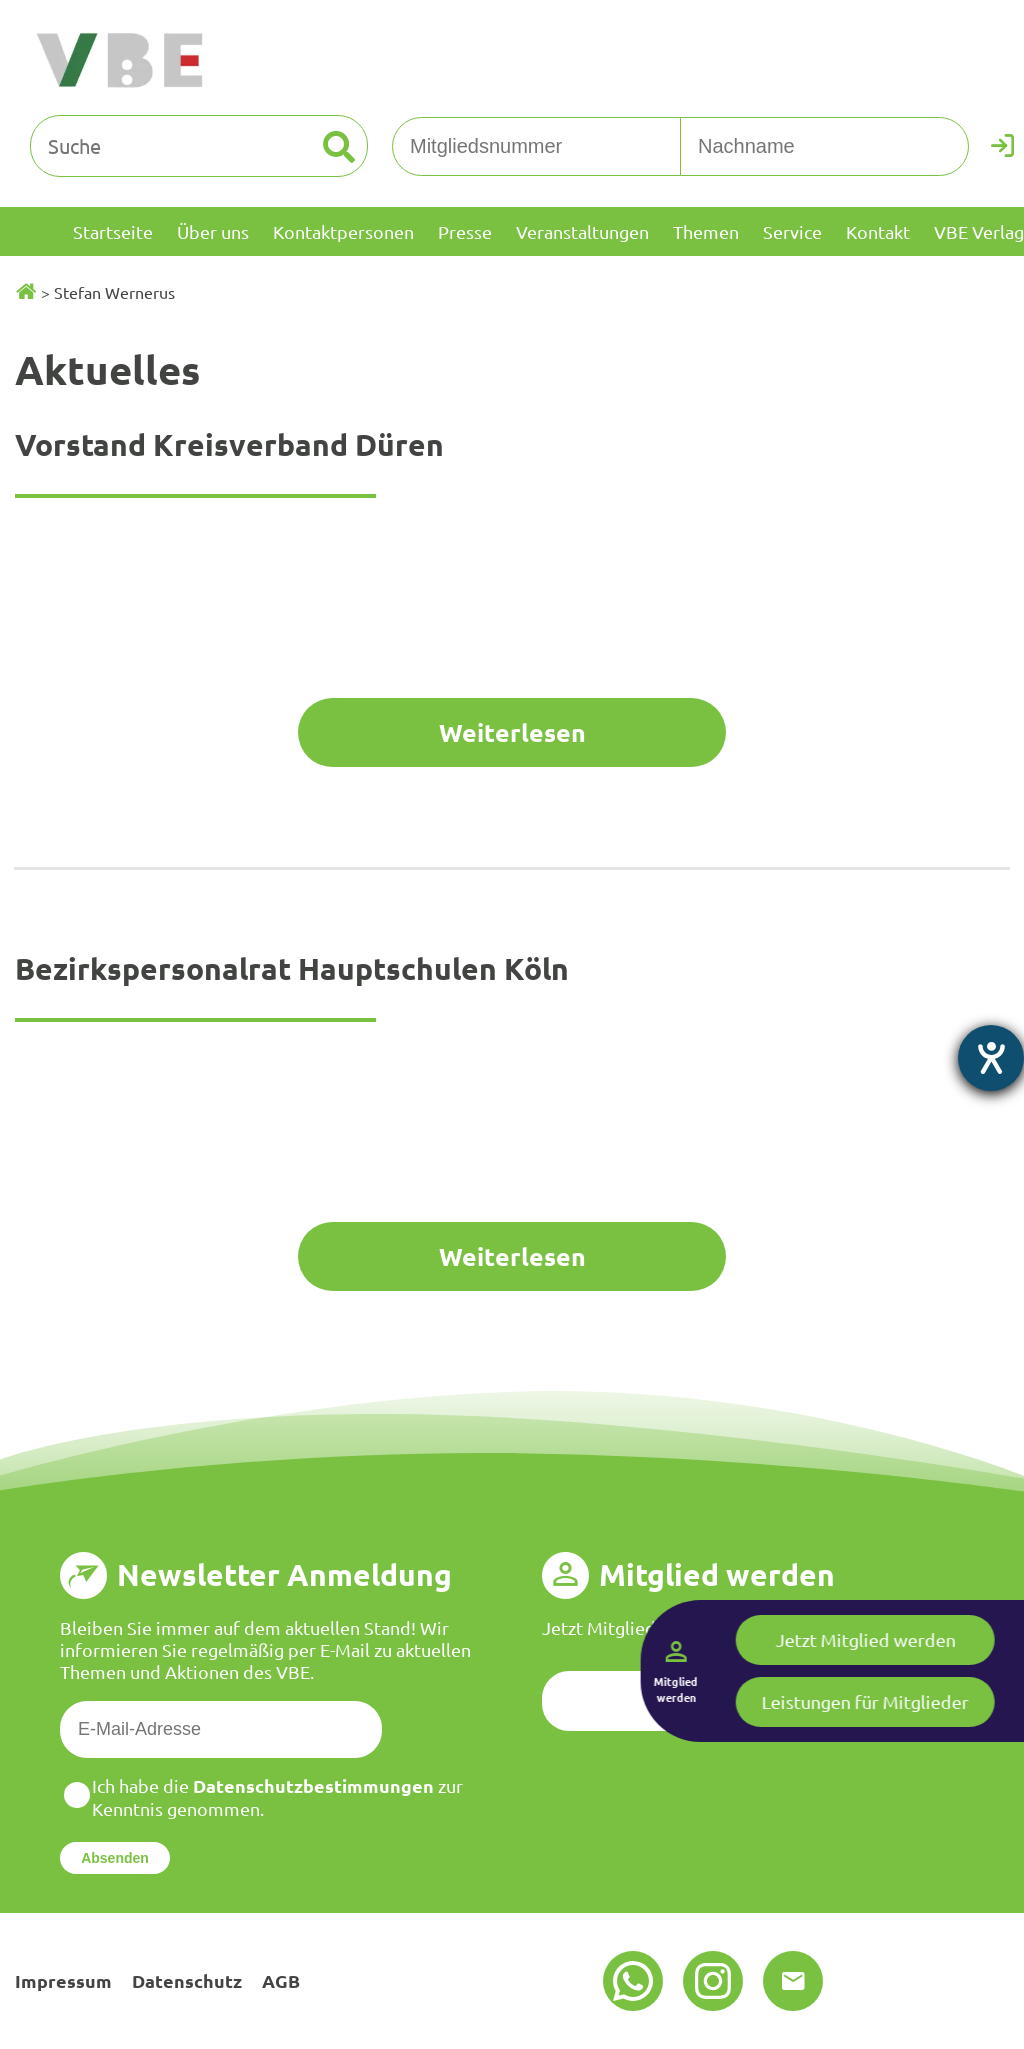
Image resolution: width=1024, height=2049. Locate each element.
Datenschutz (187, 1980)
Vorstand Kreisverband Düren (229, 444)
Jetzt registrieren (753, 1700)
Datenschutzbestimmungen (313, 1785)
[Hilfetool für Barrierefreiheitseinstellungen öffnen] (991, 1058)
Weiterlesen (512, 732)
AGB (281, 1980)
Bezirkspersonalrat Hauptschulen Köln (292, 968)
